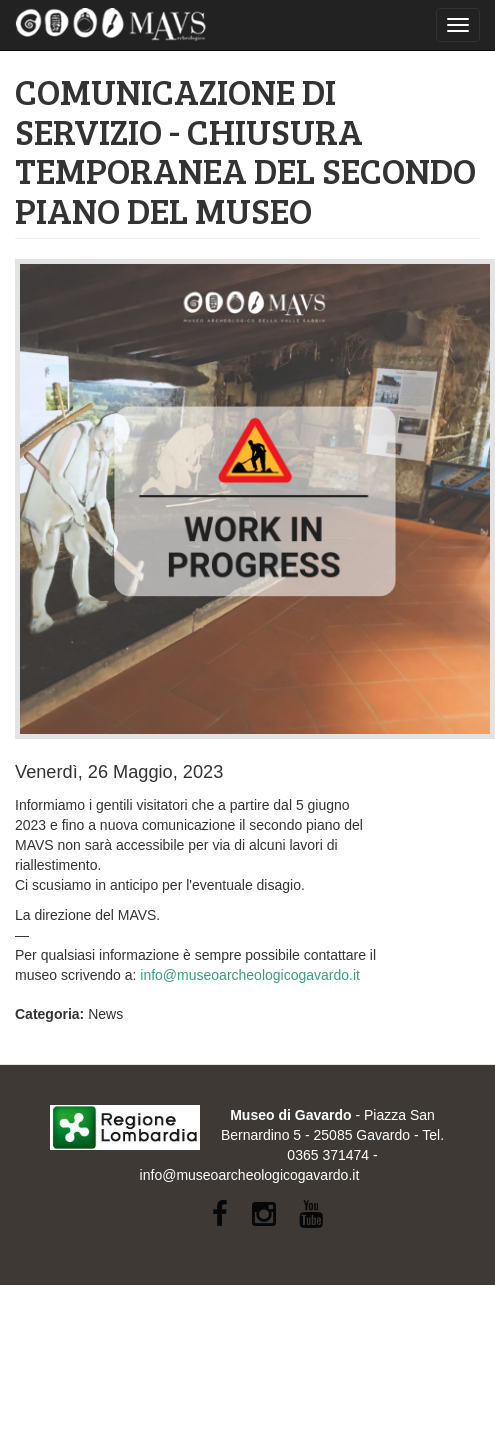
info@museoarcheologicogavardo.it (250, 975)
